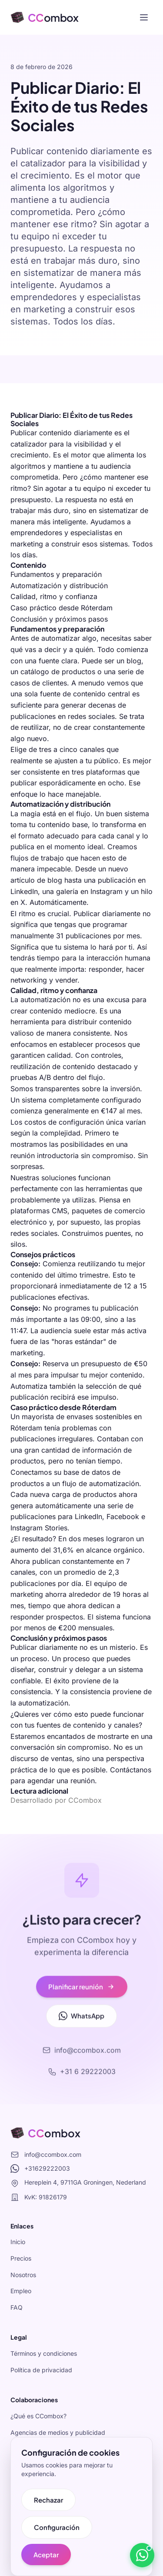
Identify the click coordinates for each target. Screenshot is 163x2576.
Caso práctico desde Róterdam (61, 607)
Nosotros (23, 2274)
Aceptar (46, 2554)
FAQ (16, 2307)
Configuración (57, 2527)
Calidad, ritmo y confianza (53, 596)
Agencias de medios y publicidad (57, 2432)
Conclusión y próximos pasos (59, 619)
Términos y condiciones (43, 2353)
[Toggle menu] (144, 17)
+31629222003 (40, 2168)
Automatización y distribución (59, 585)
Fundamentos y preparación (56, 574)
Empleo (20, 2291)
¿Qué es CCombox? (38, 2416)
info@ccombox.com (45, 2154)
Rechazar (48, 2500)
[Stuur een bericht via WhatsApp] (142, 2555)
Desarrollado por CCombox (56, 1800)
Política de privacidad (41, 2370)
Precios (20, 2258)
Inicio (17, 2241)
